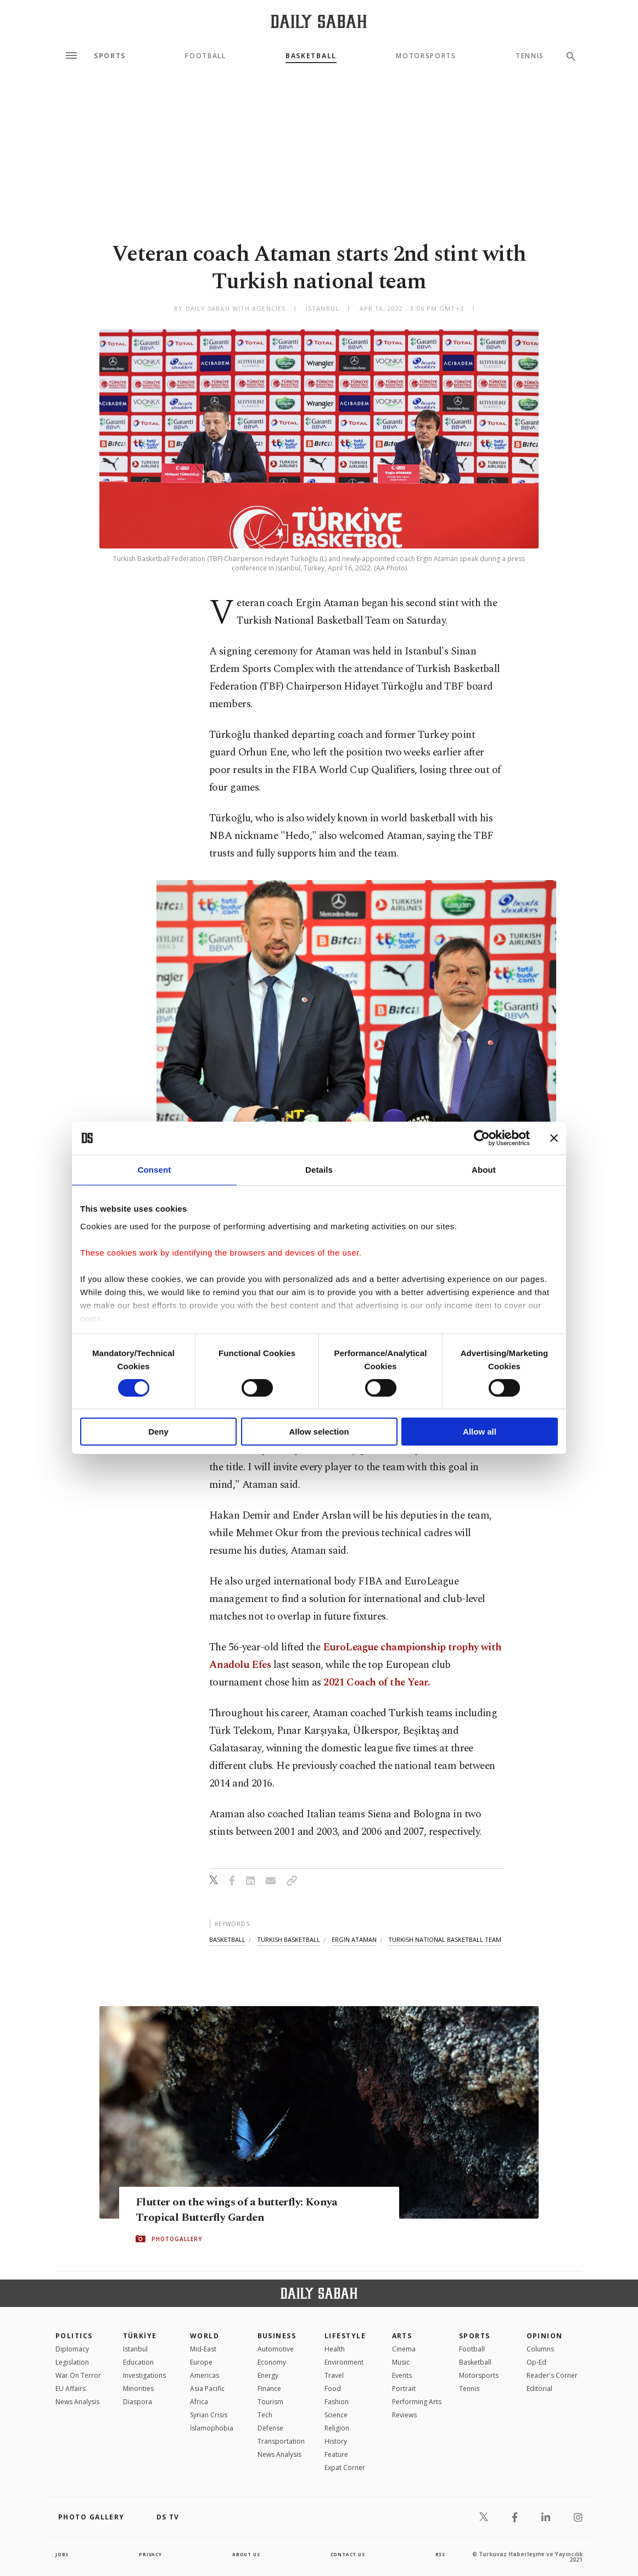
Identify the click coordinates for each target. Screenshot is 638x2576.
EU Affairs (70, 2388)
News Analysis (77, 2401)
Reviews (404, 2415)
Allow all (479, 1431)
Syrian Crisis (208, 2415)
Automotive (276, 2349)
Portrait (404, 2388)
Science (336, 2415)
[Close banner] (554, 1138)
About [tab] (484, 1169)
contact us (348, 2554)
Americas (204, 2375)
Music (401, 2362)
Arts (402, 2335)
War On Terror (78, 2375)
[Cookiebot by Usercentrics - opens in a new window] (482, 1138)
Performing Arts (416, 2401)
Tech (265, 2415)
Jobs (63, 2554)
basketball (227, 1939)
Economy (272, 2362)
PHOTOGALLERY (177, 2240)
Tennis (530, 56)
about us (244, 2554)
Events (402, 2375)
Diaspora (137, 2401)
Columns (540, 2349)
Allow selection (319, 1431)
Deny (158, 1431)
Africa (199, 2401)
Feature (336, 2454)
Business (277, 2335)
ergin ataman (354, 1939)
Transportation (281, 2441)
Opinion (545, 2335)
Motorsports (426, 56)
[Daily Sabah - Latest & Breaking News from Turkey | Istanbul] (319, 21)
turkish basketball (288, 1939)
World (204, 2335)
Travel (334, 2375)
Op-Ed (536, 2362)
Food (332, 2388)
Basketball (311, 56)
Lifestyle (345, 2335)
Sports (110, 56)
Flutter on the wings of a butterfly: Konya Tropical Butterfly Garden (257, 2209)
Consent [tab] (154, 1169)
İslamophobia (211, 2428)
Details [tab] (319, 1169)
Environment (343, 2362)
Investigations (144, 2375)
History (335, 2441)
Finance (269, 2388)
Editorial (539, 2388)
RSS (439, 2554)
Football (205, 56)
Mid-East (203, 2349)
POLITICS (74, 2335)
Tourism (270, 2401)
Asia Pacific (207, 2388)
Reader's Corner (552, 2375)
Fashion (336, 2401)
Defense (270, 2428)
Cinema (404, 2349)
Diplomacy (72, 2349)
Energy (268, 2375)
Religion (336, 2428)
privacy (150, 2554)
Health (334, 2349)
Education (138, 2362)
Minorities (138, 2388)
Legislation (72, 2362)
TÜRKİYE (140, 2335)
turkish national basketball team (444, 1939)
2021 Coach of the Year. (376, 1682)
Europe (201, 2362)
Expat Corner (344, 2467)
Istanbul (135, 2349)
